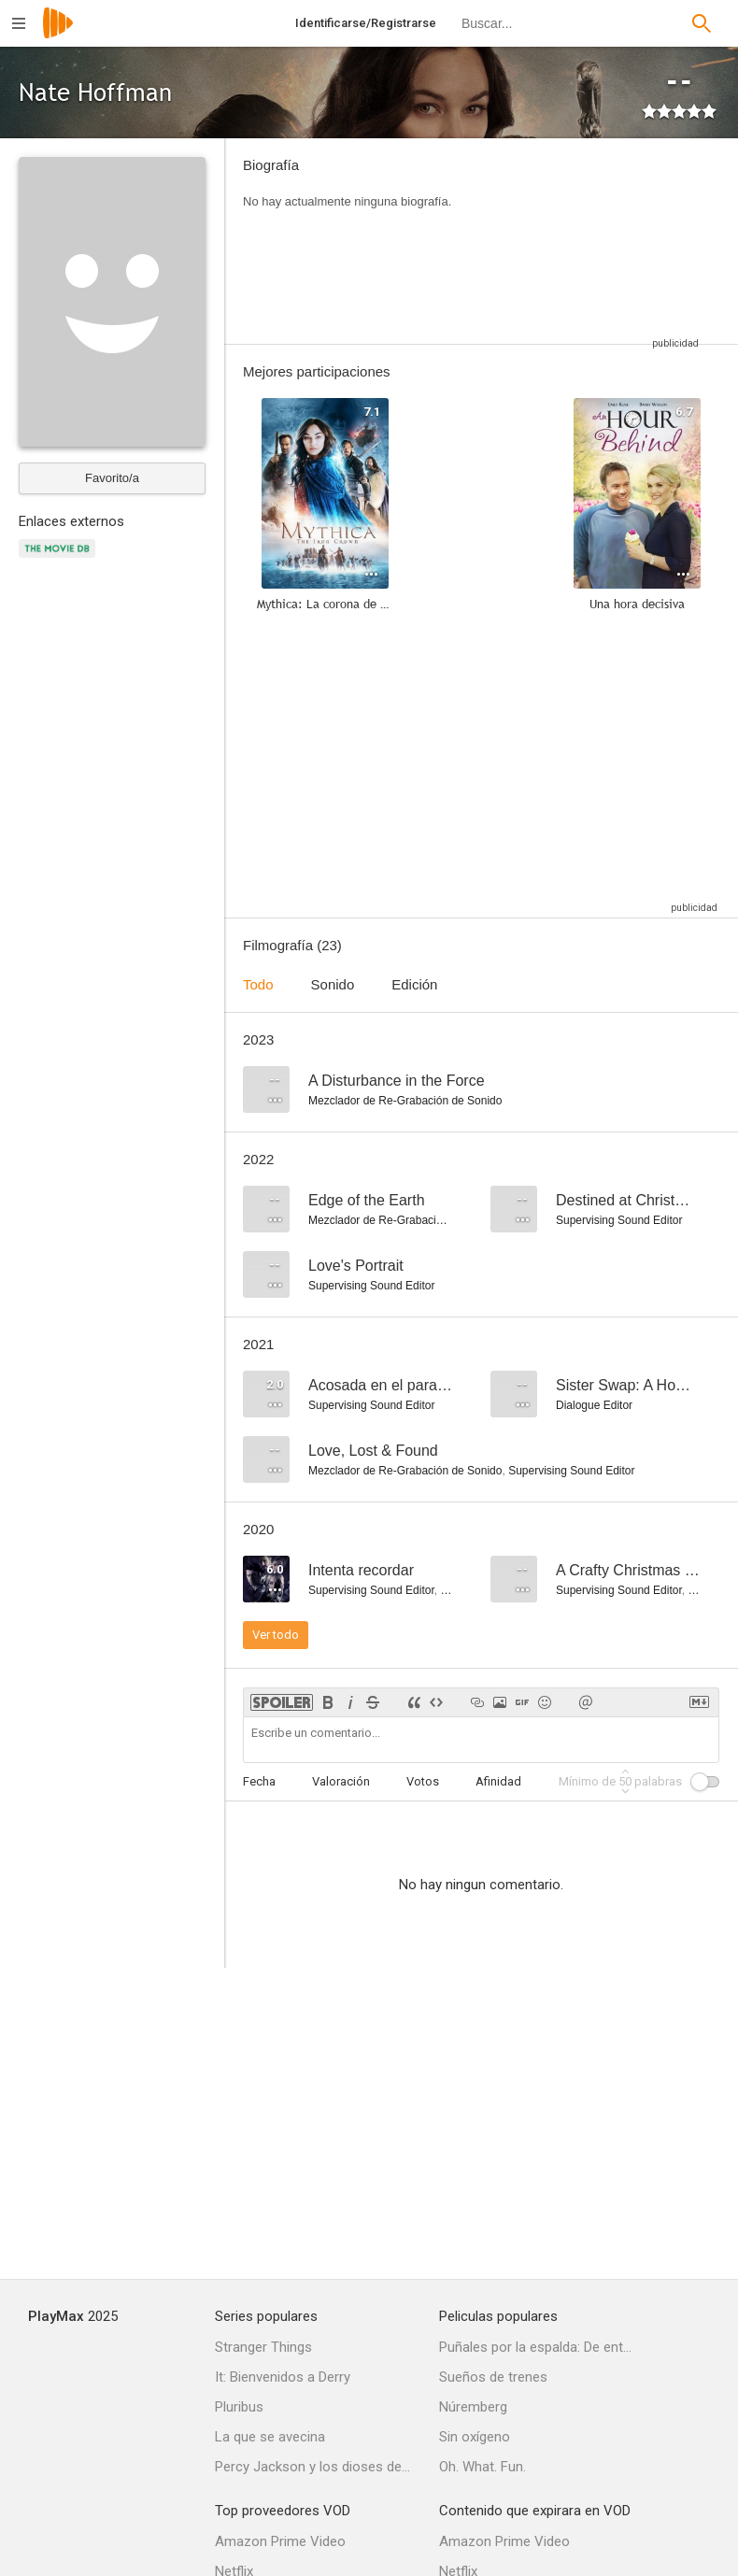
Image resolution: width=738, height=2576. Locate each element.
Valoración (341, 1781)
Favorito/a (112, 478)
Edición (414, 984)
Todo (258, 984)
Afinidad (498, 1781)
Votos (422, 1781)
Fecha (259, 1781)
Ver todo (275, 1635)
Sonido (333, 984)
